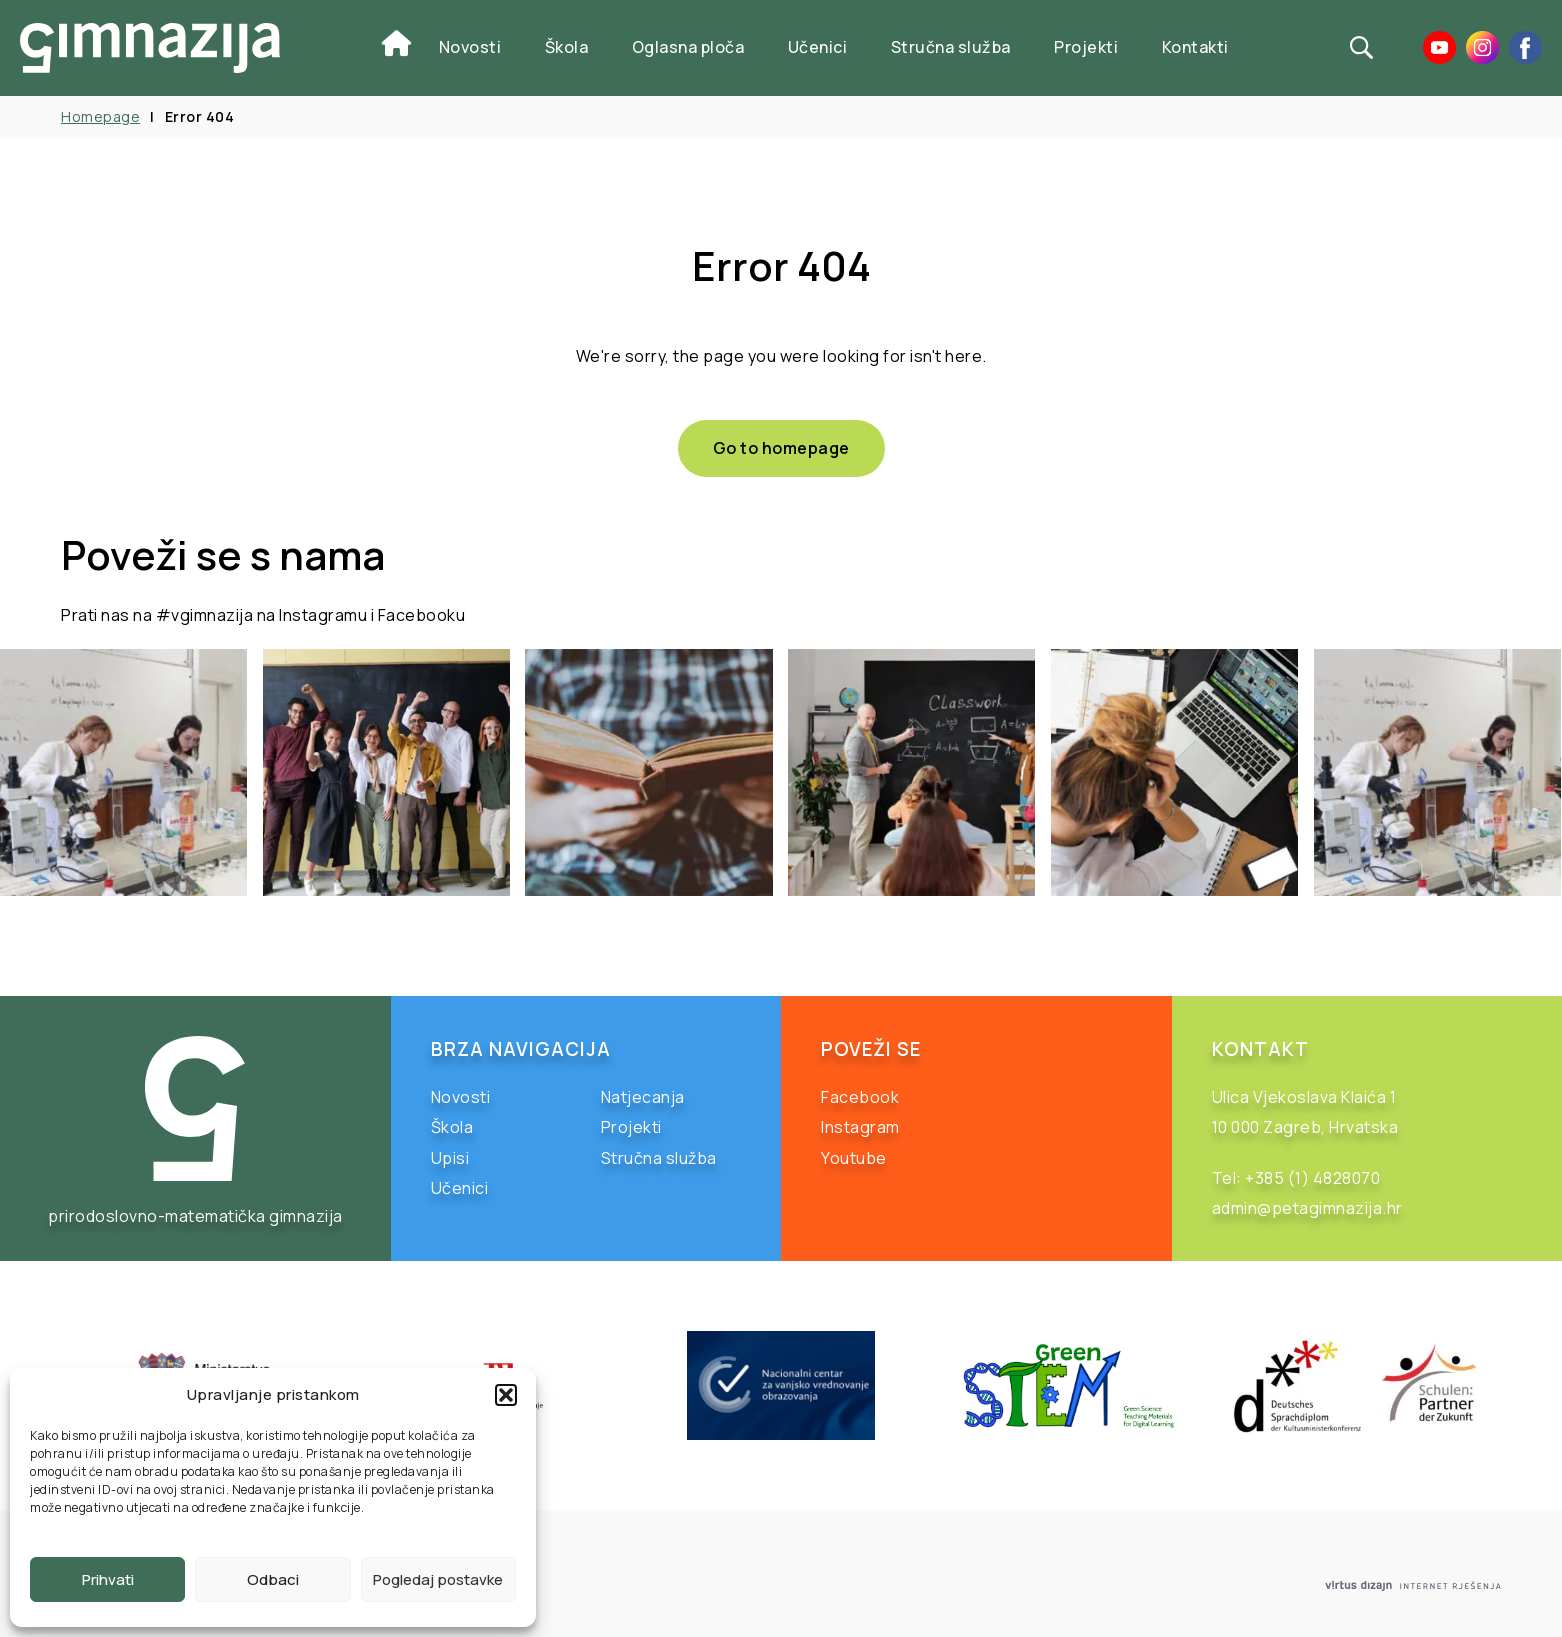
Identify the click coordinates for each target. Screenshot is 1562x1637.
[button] (506, 1395)
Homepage (100, 116)
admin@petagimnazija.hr (1307, 1208)
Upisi (450, 1158)
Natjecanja (643, 1097)
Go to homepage (781, 448)
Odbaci (273, 1579)
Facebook (860, 1097)
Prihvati (108, 1579)
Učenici (818, 47)
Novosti (470, 47)
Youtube (854, 1158)
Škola (567, 47)
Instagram (860, 1127)
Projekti (1086, 47)
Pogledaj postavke (438, 1579)
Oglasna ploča (688, 47)
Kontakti (1195, 47)
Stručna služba (951, 47)
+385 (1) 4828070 (1312, 1178)
